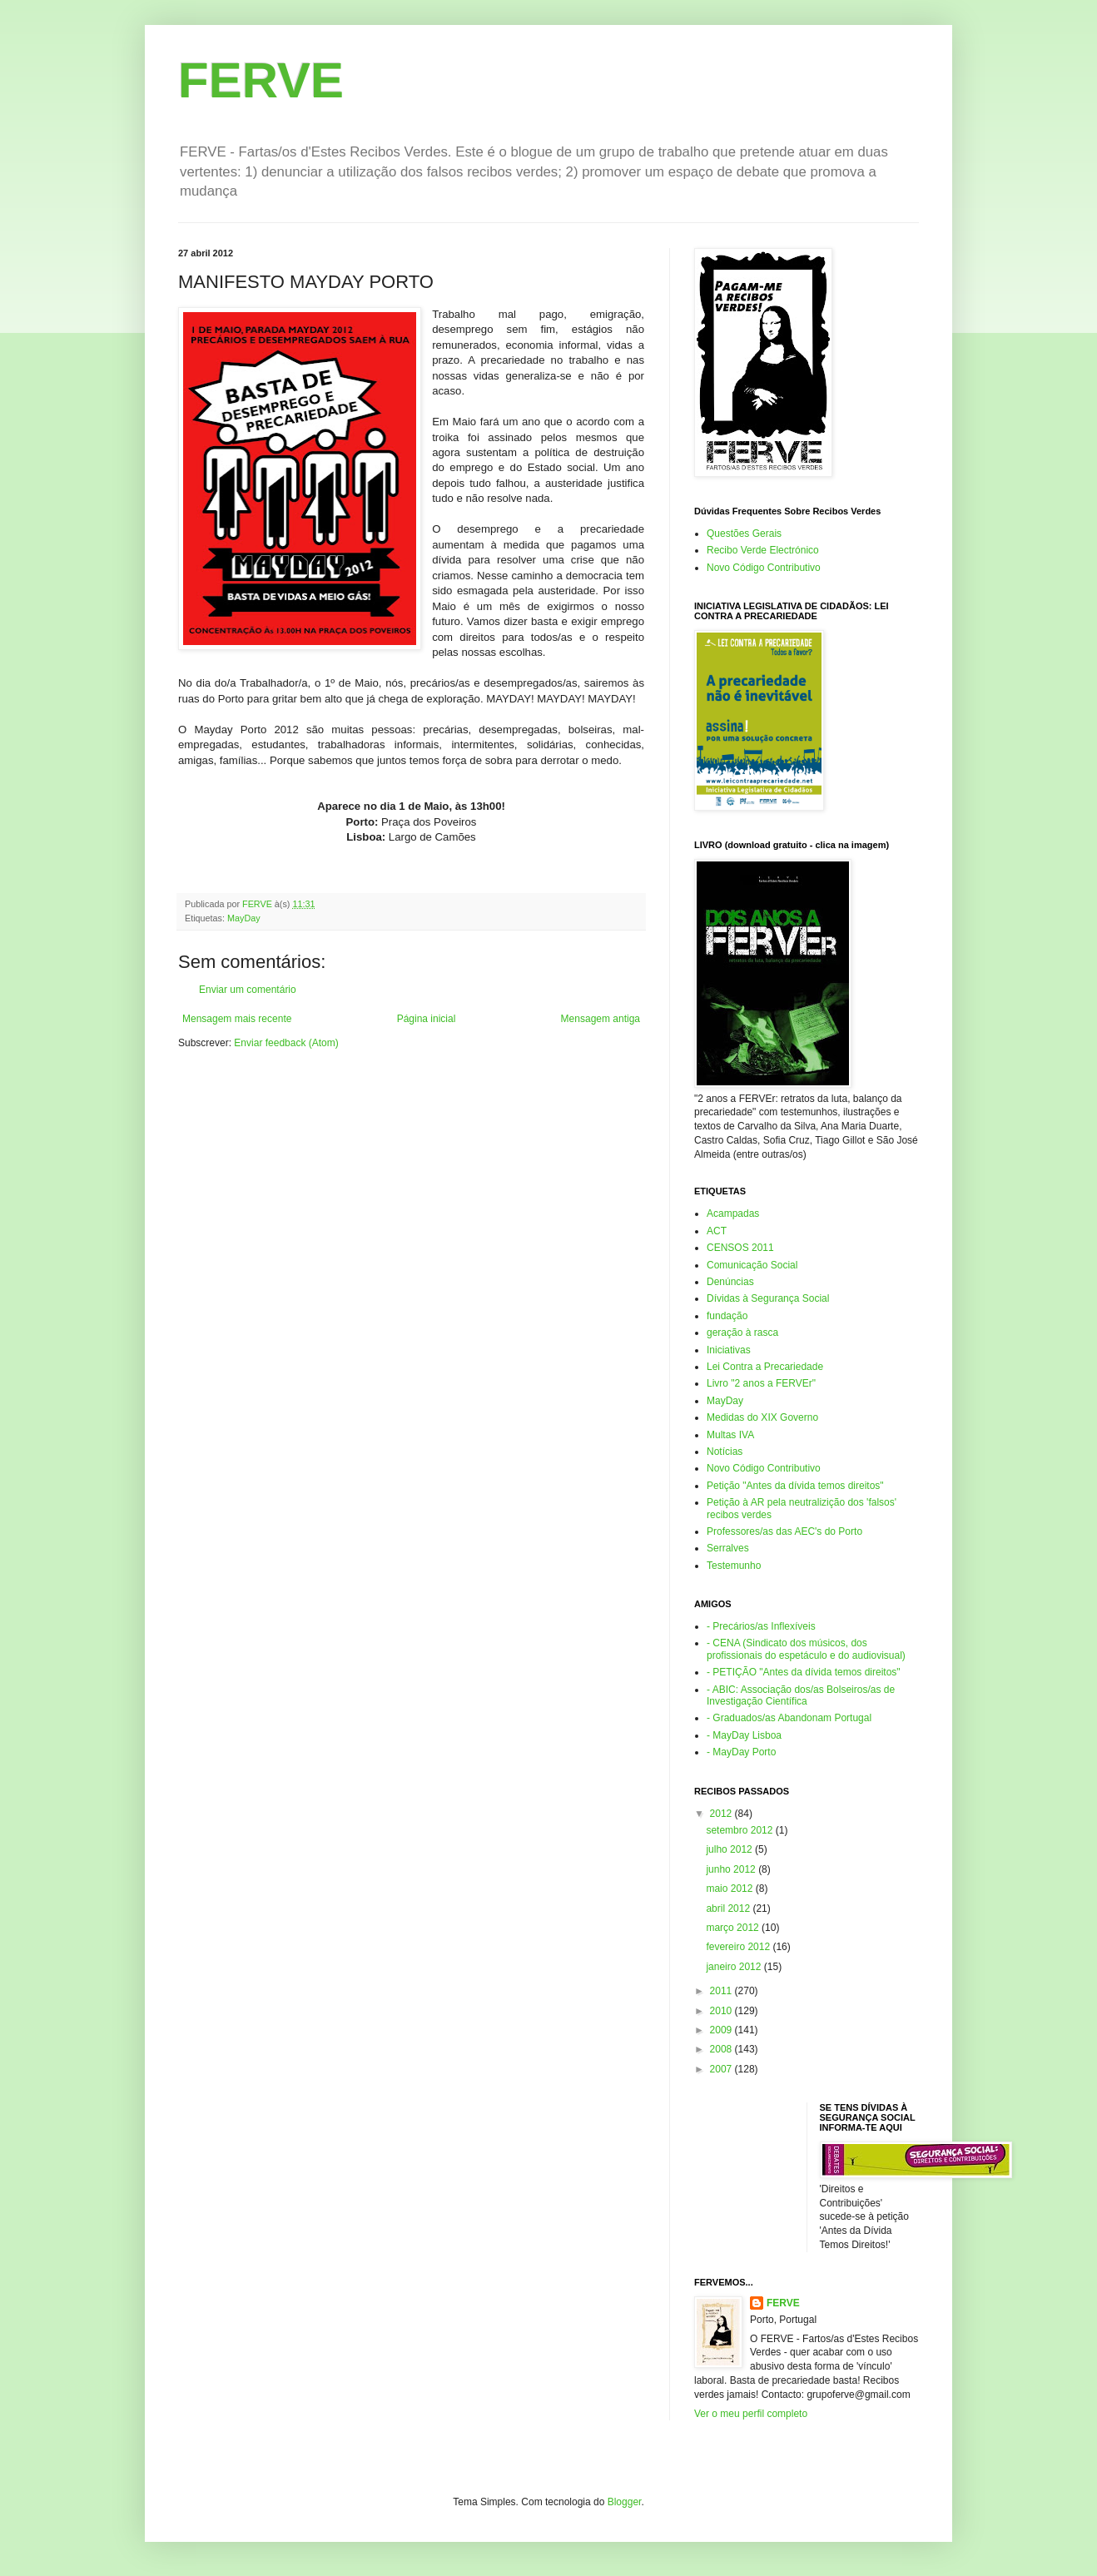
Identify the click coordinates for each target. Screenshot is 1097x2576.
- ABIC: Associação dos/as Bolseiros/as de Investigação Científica (801, 1695)
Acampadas (733, 1213)
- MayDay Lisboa (744, 1735)
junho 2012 (732, 1869)
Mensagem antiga (600, 1019)
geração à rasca (742, 1332)
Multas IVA (730, 1435)
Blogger (625, 2502)
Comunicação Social (752, 1265)
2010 (722, 2011)
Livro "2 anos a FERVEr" (761, 1383)
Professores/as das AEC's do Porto (784, 1531)
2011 (722, 1991)
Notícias (724, 1451)
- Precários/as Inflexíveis (761, 1626)
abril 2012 (729, 1908)
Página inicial (426, 1019)
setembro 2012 (740, 1830)
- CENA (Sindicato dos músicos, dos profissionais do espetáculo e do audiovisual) (806, 1648)
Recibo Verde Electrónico (763, 550)
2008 (722, 2049)
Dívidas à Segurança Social (768, 1298)
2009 (722, 2030)
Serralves (728, 1548)
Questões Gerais (744, 533)
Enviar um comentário (247, 989)
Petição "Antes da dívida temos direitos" (795, 1485)
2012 (722, 1813)
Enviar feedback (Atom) (286, 1043)
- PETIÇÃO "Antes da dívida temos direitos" (804, 1672)
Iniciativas (729, 1350)
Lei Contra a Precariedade (765, 1366)
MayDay (244, 918)
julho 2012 (730, 1849)
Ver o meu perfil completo (750, 2414)
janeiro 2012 (734, 1967)
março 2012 (734, 1927)
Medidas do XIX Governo (762, 1417)
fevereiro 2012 (739, 1947)
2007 (722, 2069)
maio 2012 (730, 1888)
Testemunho (734, 1565)
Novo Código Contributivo (764, 567)
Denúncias (730, 1282)
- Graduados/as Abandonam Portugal (789, 1718)
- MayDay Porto (741, 1752)
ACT (717, 1231)
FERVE (261, 80)
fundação (727, 1316)
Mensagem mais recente (236, 1019)
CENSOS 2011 (740, 1247)
